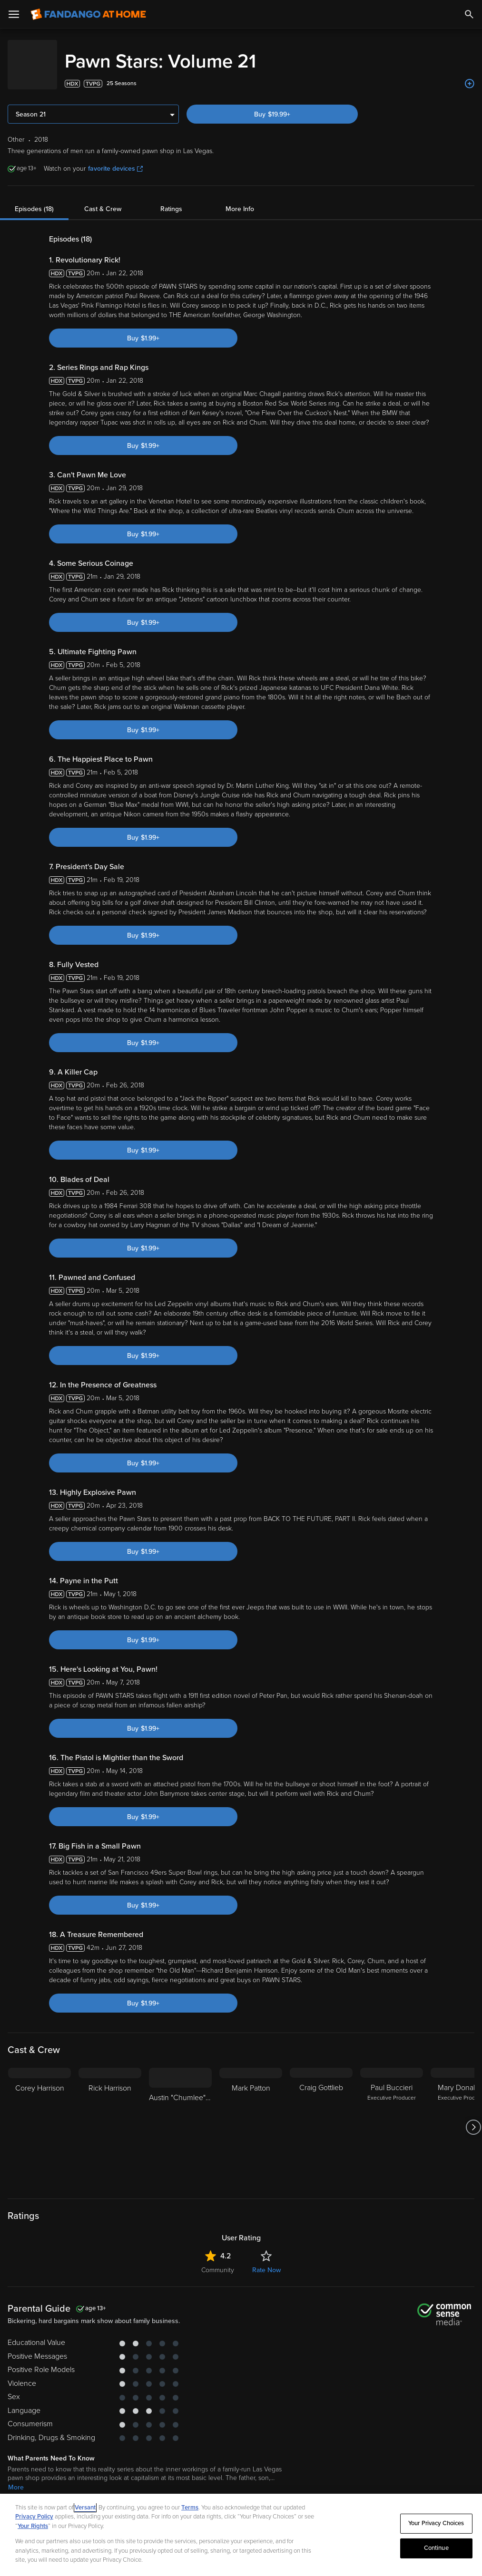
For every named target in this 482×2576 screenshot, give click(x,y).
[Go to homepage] (88, 14)
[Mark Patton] (251, 2118)
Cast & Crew (102, 199)
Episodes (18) (34, 199)
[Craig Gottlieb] (321, 2118)
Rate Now (266, 2260)
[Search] (469, 14)
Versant (85, 2507)
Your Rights (33, 2526)
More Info (240, 199)
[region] (241, 2535)
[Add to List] (469, 74)
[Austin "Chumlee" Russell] (180, 2118)
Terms (189, 2507)
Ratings (171, 199)
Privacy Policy (34, 2516)
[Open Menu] (13, 14)
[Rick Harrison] (110, 2118)
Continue (436, 2548)
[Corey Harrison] (39, 2118)
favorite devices (115, 159)
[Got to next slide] (473, 2118)
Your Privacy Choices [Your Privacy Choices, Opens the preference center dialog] (436, 2523)
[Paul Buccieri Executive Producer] (391, 2118)
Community (217, 2260)
